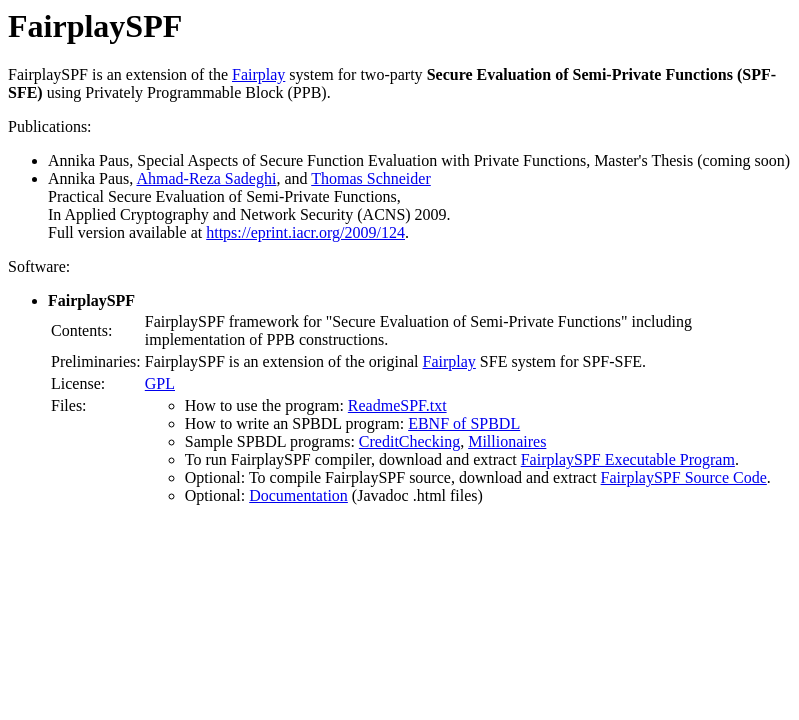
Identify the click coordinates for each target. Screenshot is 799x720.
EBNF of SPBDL (464, 423)
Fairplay (258, 74)
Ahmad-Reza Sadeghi (206, 178)
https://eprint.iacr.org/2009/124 (305, 232)
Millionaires (507, 441)
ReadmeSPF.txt (397, 405)
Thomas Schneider (371, 178)
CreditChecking (409, 441)
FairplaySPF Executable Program (628, 459)
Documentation (298, 495)
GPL (160, 383)
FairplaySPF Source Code (684, 477)
